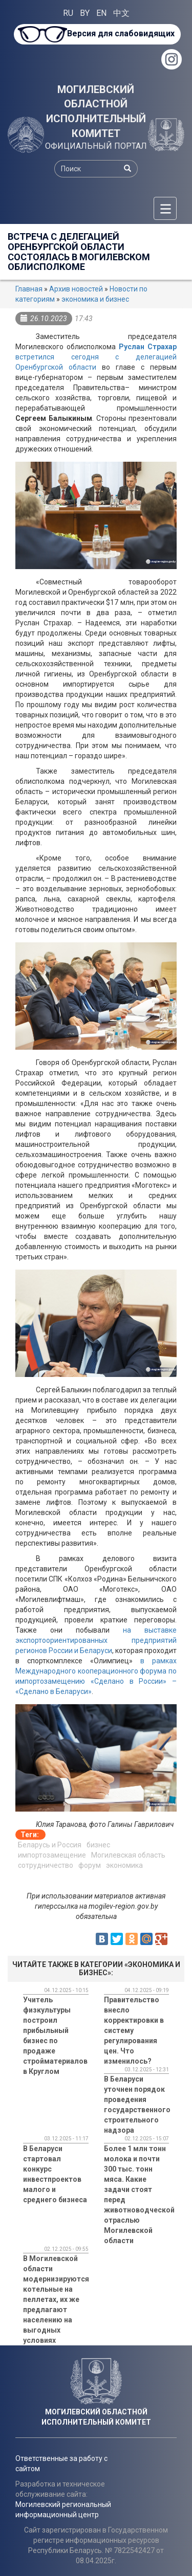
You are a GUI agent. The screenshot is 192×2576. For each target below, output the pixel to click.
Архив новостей (76, 289)
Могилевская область (128, 1855)
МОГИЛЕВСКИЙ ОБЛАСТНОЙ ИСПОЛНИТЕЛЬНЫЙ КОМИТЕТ (96, 111)
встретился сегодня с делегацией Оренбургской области (96, 357)
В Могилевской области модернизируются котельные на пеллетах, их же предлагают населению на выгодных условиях (56, 2299)
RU (68, 13)
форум (89, 1865)
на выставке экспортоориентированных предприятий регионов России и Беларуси (96, 1640)
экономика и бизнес (95, 299)
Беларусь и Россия (49, 1845)
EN (101, 13)
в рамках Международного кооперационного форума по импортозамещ (96, 1671)
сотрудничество (45, 1865)
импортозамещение (52, 1855)
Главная (28, 289)
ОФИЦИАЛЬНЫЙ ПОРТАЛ (96, 146)
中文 (121, 13)
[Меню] (165, 208)
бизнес (98, 1845)
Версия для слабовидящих (120, 33)
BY (85, 13)
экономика (124, 1865)
